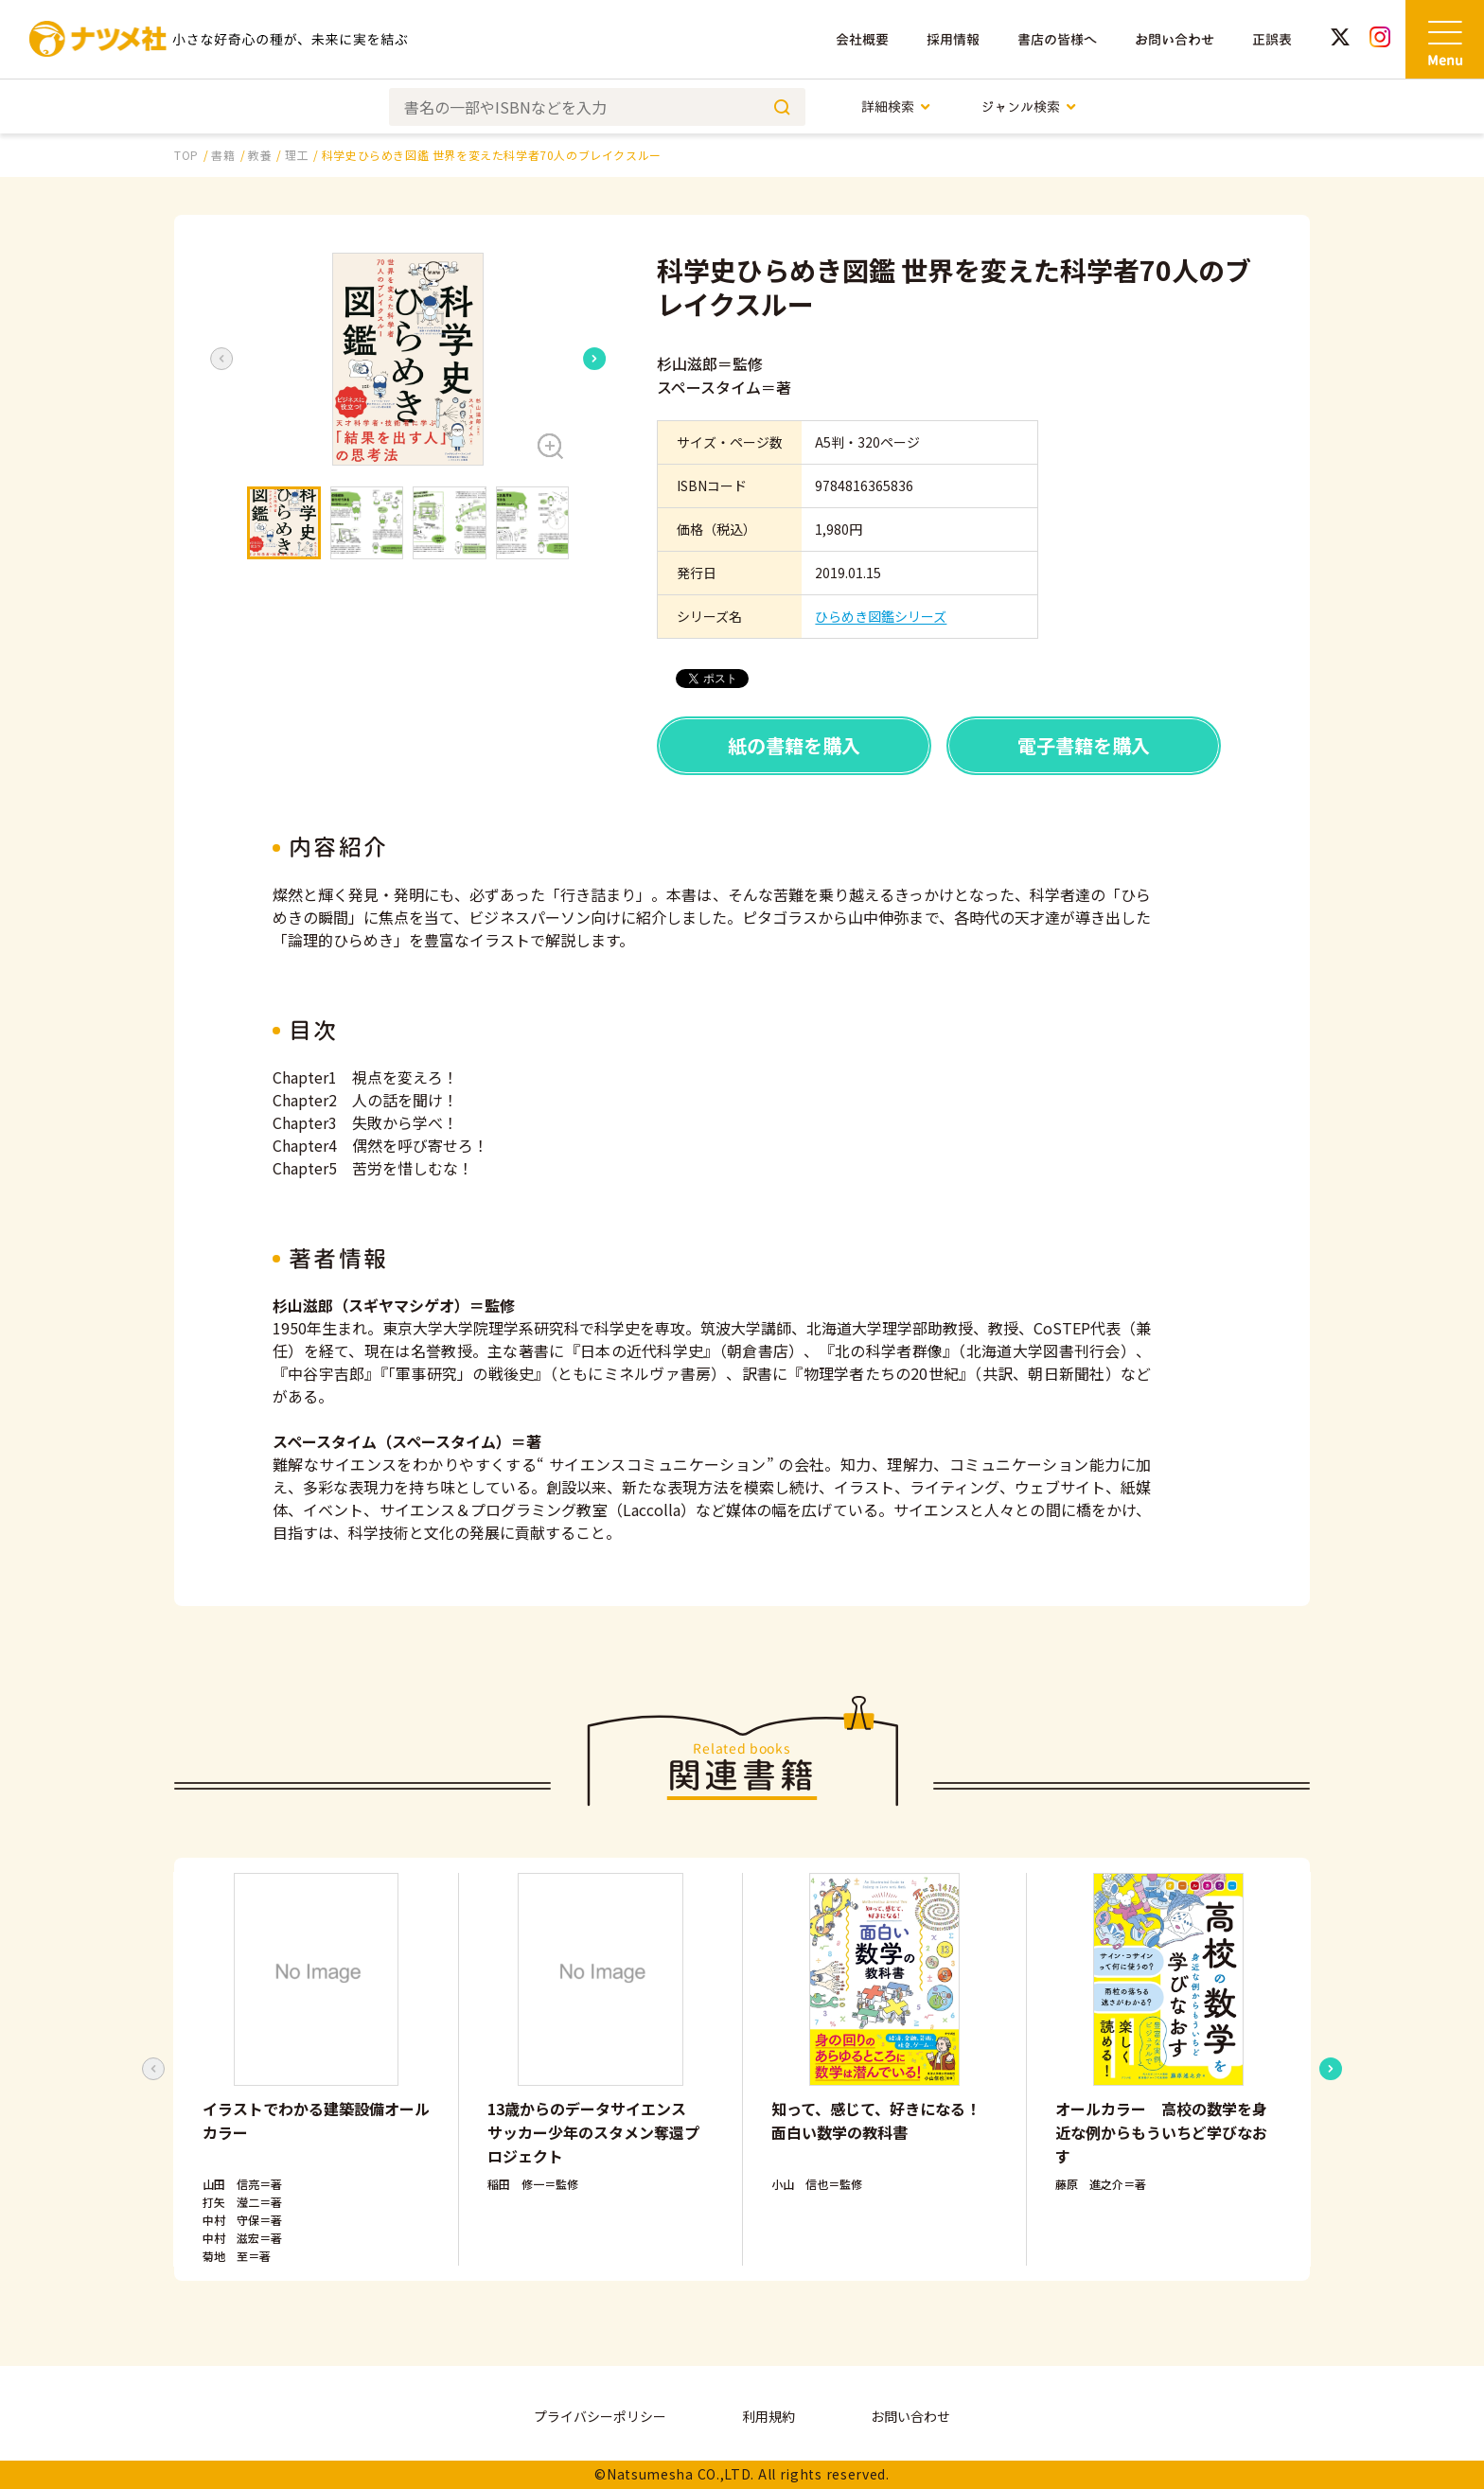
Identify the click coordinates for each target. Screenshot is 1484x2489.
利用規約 (768, 2416)
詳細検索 (896, 106)
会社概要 (862, 39)
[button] (408, 359)
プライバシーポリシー (600, 2416)
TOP (186, 155)
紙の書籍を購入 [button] (794, 745)
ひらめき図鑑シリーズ (880, 616)
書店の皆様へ (1057, 39)
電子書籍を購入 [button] (1083, 745)
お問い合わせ (1174, 39)
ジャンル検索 (1029, 106)
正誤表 (1272, 39)
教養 (260, 155)
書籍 (223, 155)
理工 (297, 155)
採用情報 (953, 39)
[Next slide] (594, 358)
